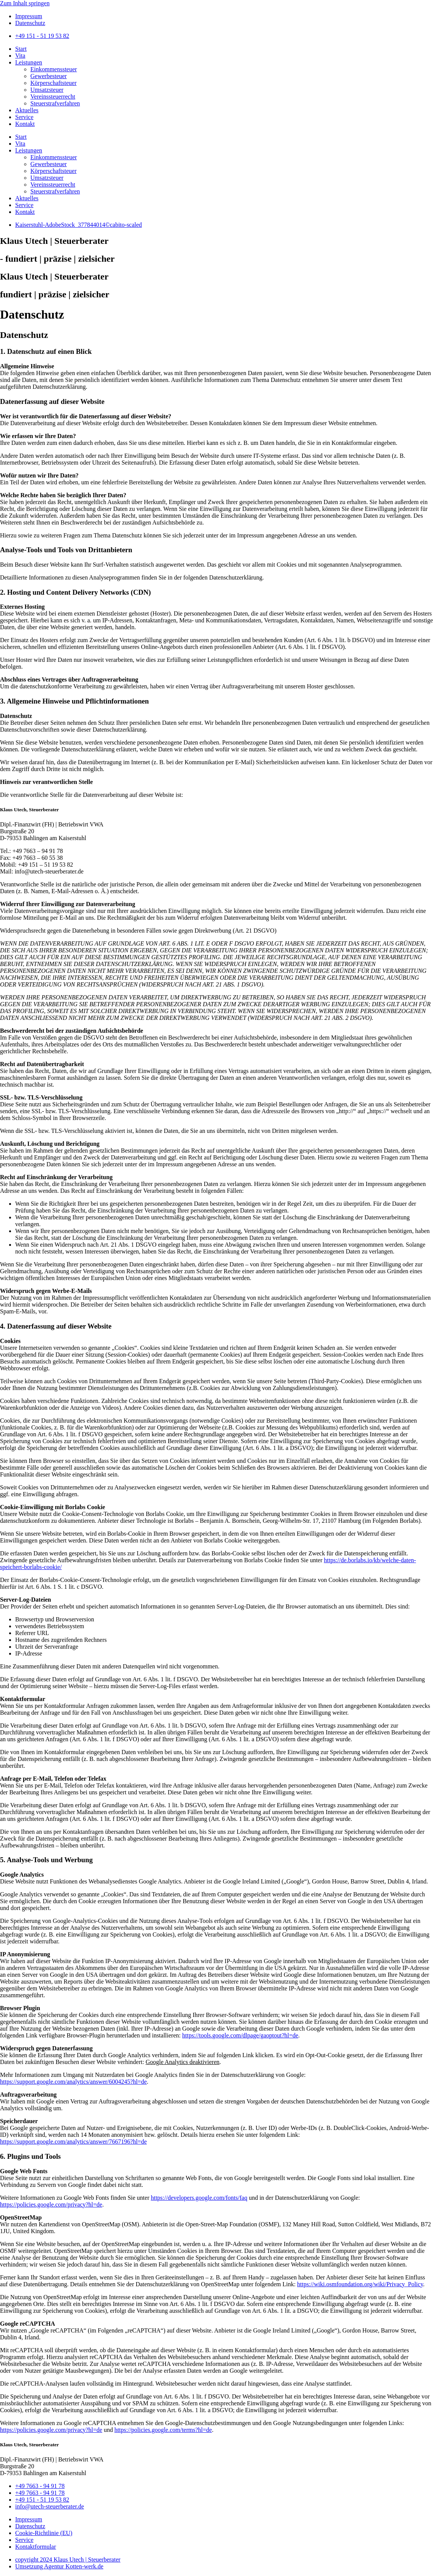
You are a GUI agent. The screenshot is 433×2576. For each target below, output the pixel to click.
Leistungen (28, 62)
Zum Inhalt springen (25, 3)
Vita (20, 55)
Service (24, 117)
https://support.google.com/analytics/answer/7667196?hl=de (73, 2141)
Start (21, 49)
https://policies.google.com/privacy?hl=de (51, 2204)
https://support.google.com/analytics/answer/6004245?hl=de (73, 2081)
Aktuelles (26, 110)
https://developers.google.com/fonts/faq (199, 2197)
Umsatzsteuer (46, 89)
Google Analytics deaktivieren (183, 2062)
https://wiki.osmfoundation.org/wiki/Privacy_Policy (360, 2284)
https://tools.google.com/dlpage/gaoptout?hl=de (240, 2035)
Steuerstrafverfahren (55, 103)
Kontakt (25, 124)
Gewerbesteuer (48, 76)
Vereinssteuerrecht (52, 96)
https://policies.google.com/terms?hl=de (163, 2430)
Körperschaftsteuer (53, 83)
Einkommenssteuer (53, 69)
